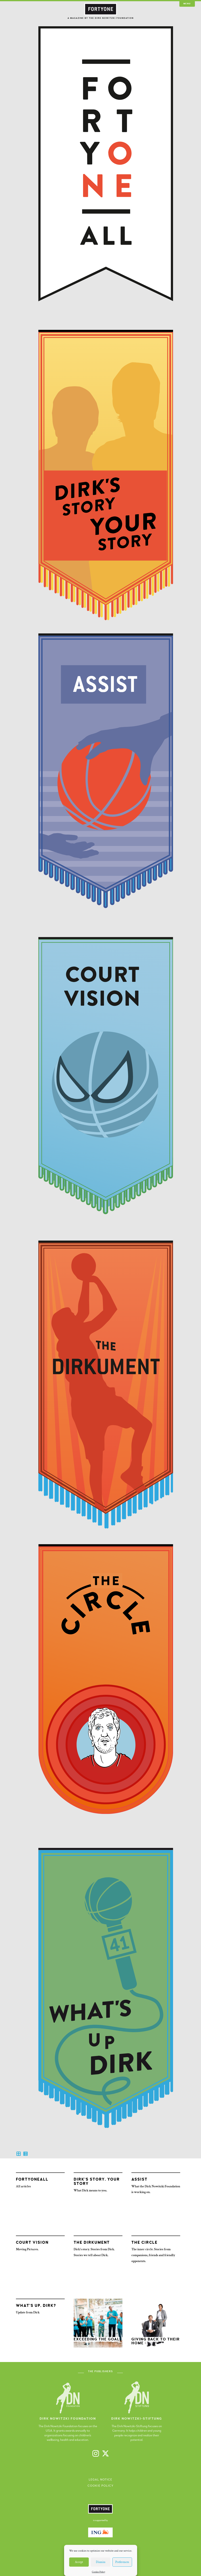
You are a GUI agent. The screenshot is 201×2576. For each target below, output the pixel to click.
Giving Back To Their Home (155, 2341)
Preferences (122, 2562)
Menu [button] (187, 3)
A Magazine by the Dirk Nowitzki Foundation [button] (101, 18)
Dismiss (100, 2562)
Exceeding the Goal (97, 2339)
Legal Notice (100, 2479)
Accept (79, 2562)
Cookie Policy (98, 2571)
